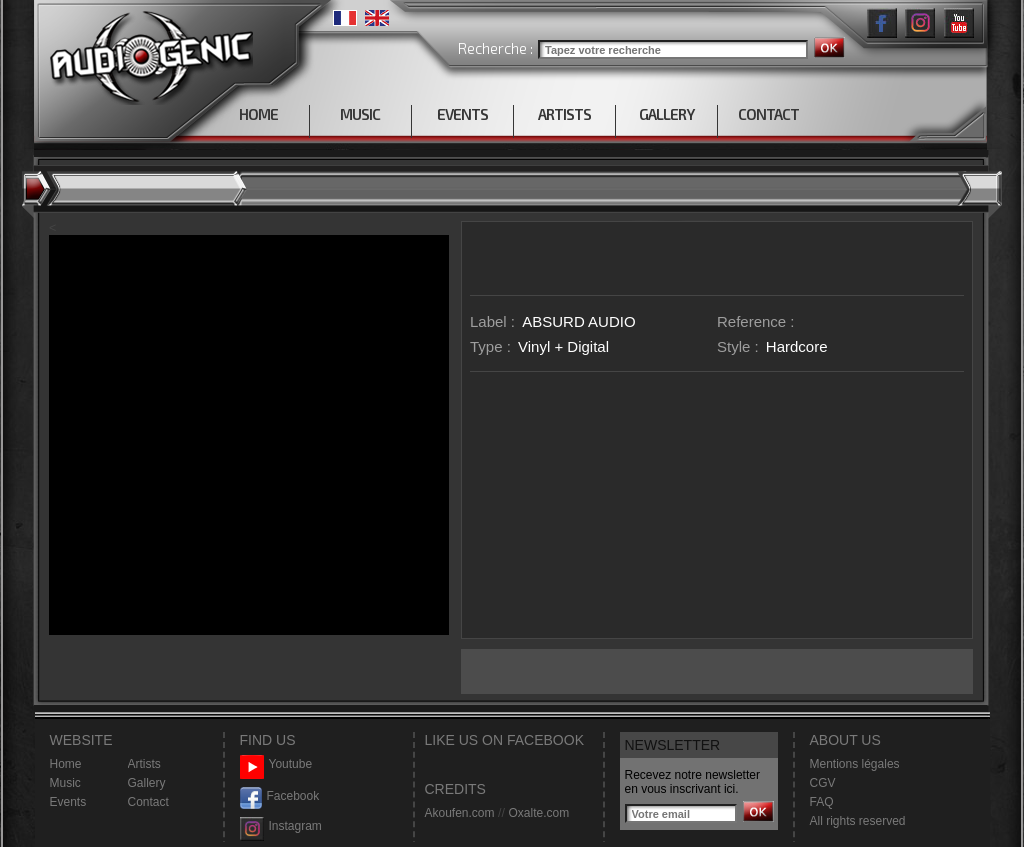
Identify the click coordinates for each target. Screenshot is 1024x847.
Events (68, 802)
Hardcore (797, 346)
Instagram (281, 826)
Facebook (280, 796)
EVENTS (462, 114)
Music (65, 783)
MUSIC (360, 114)
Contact (148, 802)
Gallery (147, 783)
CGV (823, 783)
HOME (258, 114)
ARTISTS (564, 114)
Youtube (276, 764)
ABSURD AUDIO (578, 321)
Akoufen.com (460, 813)
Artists (144, 764)
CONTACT (768, 114)
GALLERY (666, 114)
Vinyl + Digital (563, 346)
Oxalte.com (538, 813)
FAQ (822, 802)
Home (66, 764)
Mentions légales (855, 764)
